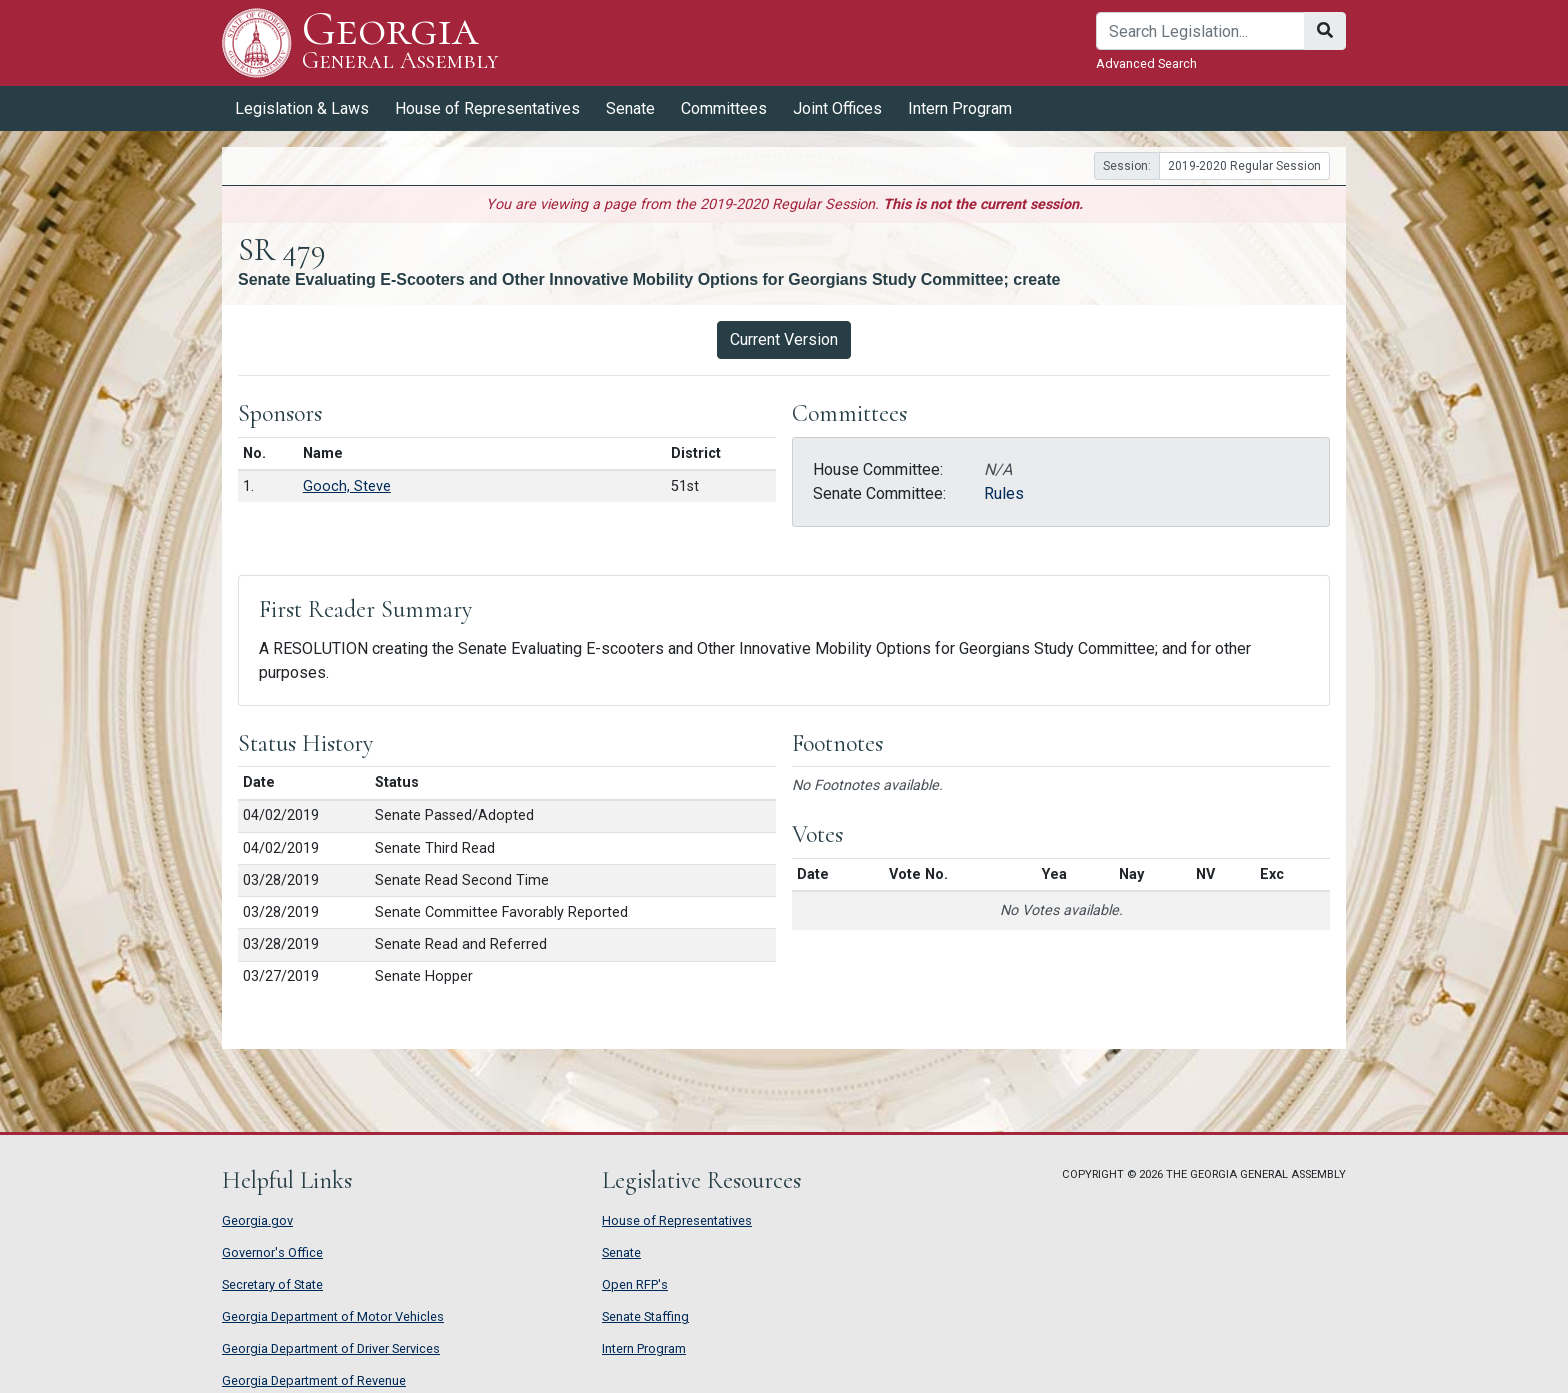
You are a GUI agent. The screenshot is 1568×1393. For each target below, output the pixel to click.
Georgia (400, 42)
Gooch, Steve (347, 486)
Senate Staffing (645, 1316)
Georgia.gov (257, 1220)
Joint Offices (837, 108)
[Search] (1200, 31)
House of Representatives (487, 108)
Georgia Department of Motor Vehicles (333, 1316)
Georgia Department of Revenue (314, 1380)
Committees (724, 108)
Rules (1004, 493)
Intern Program (960, 108)
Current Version (784, 339)
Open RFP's (635, 1284)
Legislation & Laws (302, 108)
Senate (630, 108)
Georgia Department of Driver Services (331, 1348)
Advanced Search (1146, 63)
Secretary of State (272, 1284)
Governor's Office (272, 1252)
